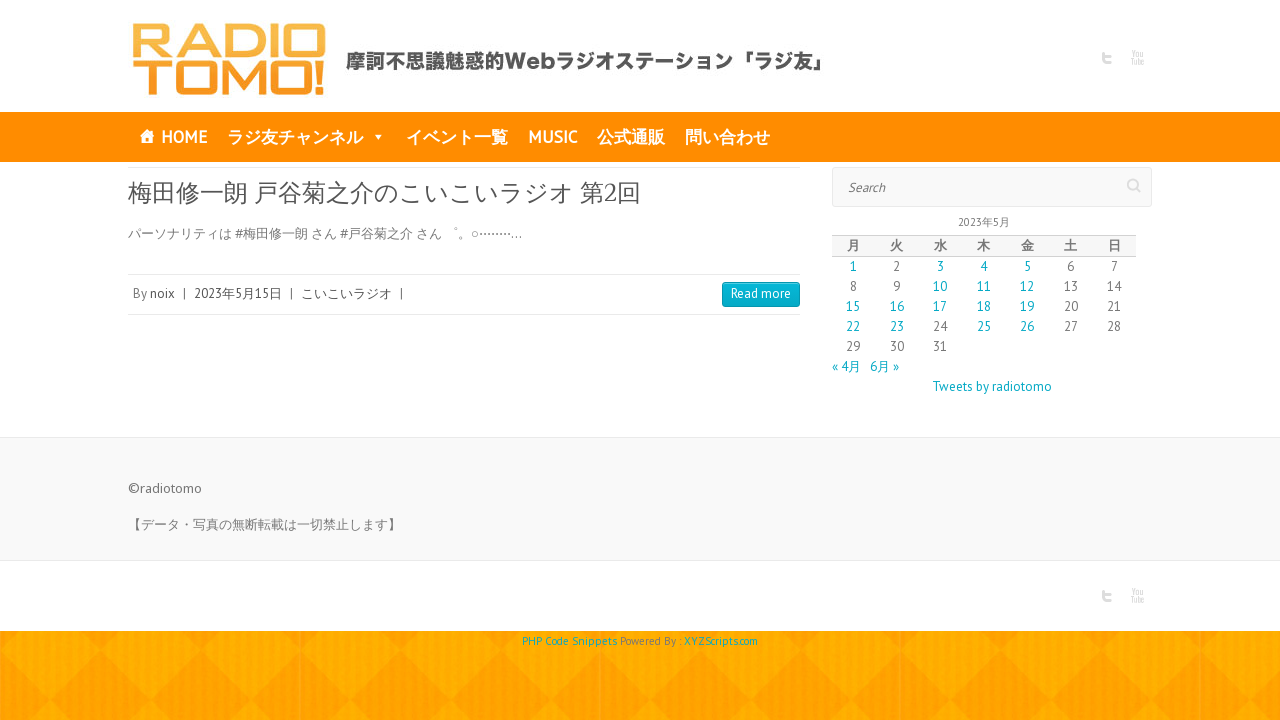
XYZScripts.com (721, 641)
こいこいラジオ (346, 293)
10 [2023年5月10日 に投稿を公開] (940, 286)
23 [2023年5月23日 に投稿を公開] (897, 326)
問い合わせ (727, 137)
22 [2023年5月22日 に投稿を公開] (853, 326)
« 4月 (846, 366)
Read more (761, 293)
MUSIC (552, 137)
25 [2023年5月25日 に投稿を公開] (984, 326)
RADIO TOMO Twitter (1107, 58)
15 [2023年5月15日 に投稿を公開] (853, 306)
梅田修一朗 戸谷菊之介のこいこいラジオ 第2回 (384, 192)
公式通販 (631, 137)
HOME (184, 137)
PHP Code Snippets (569, 641)
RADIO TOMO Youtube (1137, 58)
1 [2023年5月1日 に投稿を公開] (853, 266)
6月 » (884, 366)
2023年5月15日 (238, 293)
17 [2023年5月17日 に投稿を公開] (940, 306)
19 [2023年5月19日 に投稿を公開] (1027, 306)
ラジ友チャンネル (306, 137)
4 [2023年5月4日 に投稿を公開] (983, 266)
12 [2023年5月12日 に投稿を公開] (1027, 286)
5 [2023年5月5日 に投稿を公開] (1027, 266)
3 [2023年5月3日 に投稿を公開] (940, 266)
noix (162, 293)
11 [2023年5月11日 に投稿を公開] (984, 286)
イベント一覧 (457, 137)
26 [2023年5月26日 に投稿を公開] (1027, 326)
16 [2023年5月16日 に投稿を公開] (897, 306)
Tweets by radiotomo (992, 386)
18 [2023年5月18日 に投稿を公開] (984, 306)
